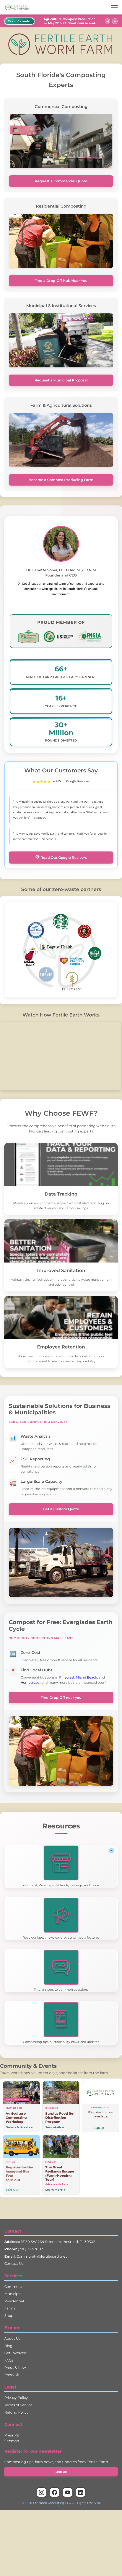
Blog (8, 2346)
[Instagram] (41, 2492)
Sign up (61, 2471)
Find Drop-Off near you (61, 1698)
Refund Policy (16, 2412)
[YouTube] (67, 2492)
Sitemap (11, 2441)
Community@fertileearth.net (41, 2256)
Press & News (16, 2368)
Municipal (12, 2294)
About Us (12, 2338)
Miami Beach (86, 1677)
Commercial (14, 2287)
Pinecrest (66, 1677)
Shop (8, 2316)
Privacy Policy (16, 2398)
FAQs (8, 2360)
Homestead (30, 1682)
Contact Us (14, 2264)
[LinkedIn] (80, 2492)
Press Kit (11, 2375)
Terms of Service (18, 2405)
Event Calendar (19, 21)
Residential (14, 2301)
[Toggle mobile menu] (114, 7)
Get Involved (15, 2353)
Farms (9, 2308)
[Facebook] (54, 2492)
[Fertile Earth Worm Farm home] (17, 7)
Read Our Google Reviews (61, 857)
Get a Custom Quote (61, 1509)
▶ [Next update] (115, 21)
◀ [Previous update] (107, 21)
